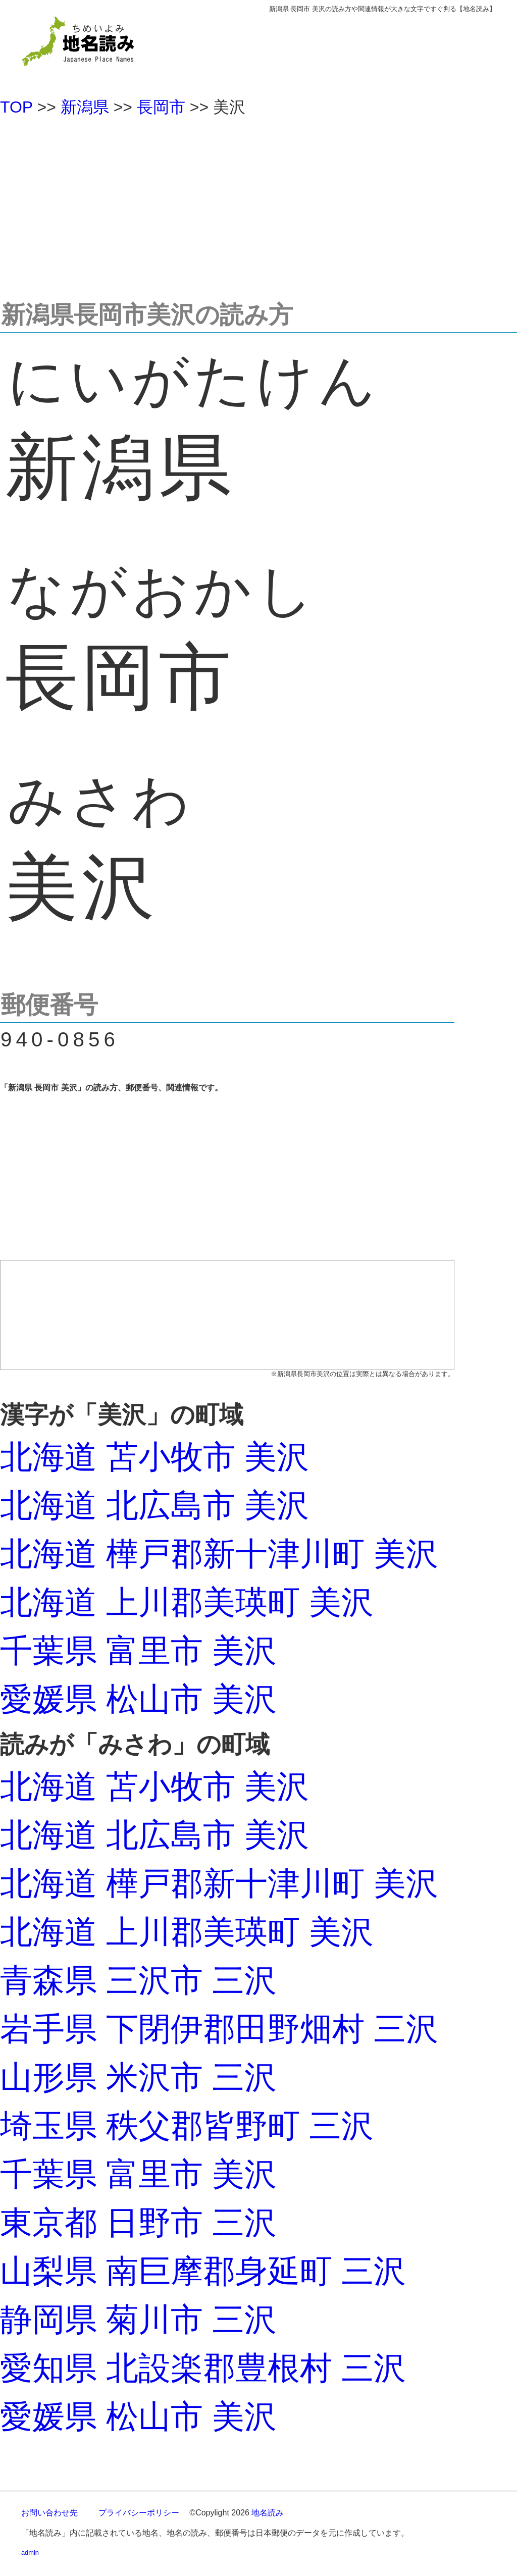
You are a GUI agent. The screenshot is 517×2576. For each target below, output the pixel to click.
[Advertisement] (258, 204)
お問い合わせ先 (49, 2512)
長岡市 (161, 107)
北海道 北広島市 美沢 (154, 1505)
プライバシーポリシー (138, 2512)
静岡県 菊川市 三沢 (138, 2319)
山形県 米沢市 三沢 (138, 2077)
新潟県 (85, 107)
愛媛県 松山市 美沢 (138, 1699)
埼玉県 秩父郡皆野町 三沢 (187, 2126)
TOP (16, 107)
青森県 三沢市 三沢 (138, 1980)
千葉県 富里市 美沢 (138, 1651)
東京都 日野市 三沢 (138, 2222)
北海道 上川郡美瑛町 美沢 (187, 1602)
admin (30, 2552)
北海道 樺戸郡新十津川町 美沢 (219, 1554)
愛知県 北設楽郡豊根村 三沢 (203, 2368)
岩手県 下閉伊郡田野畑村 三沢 (219, 2029)
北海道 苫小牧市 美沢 (154, 1457)
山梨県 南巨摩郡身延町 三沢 (203, 2271)
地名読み (267, 2512)
